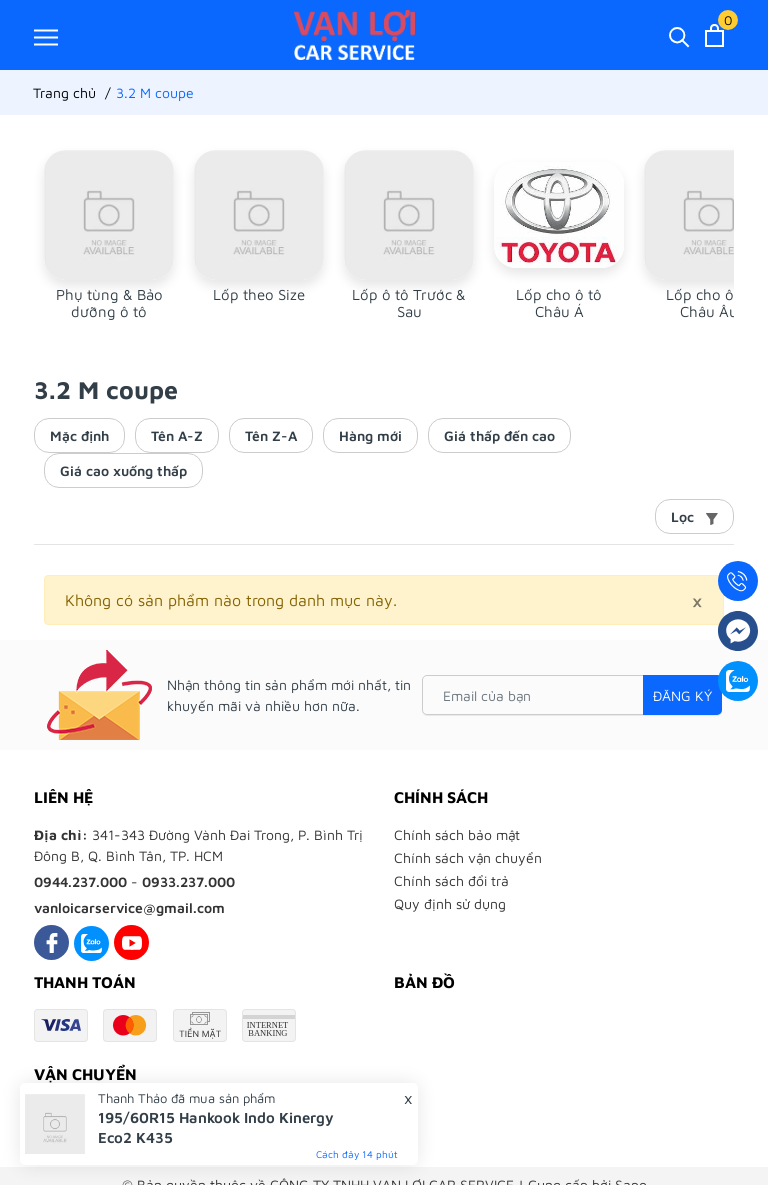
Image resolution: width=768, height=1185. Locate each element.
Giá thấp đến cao (499, 435)
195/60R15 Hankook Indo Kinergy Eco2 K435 (216, 1127)
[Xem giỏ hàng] (714, 35)
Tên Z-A (271, 435)
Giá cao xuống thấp (123, 470)
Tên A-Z (177, 435)
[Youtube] (131, 942)
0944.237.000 (80, 881)
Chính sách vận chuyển (468, 857)
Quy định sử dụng (450, 903)
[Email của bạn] (572, 695)
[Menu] (46, 36)
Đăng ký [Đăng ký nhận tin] (682, 695)
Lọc (694, 516)
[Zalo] (91, 942)
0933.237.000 (188, 881)
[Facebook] (51, 942)
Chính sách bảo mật (457, 834)
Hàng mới (370, 435)
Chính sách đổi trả (451, 880)
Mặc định (79, 435)
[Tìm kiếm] (679, 35)
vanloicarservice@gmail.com (129, 907)
